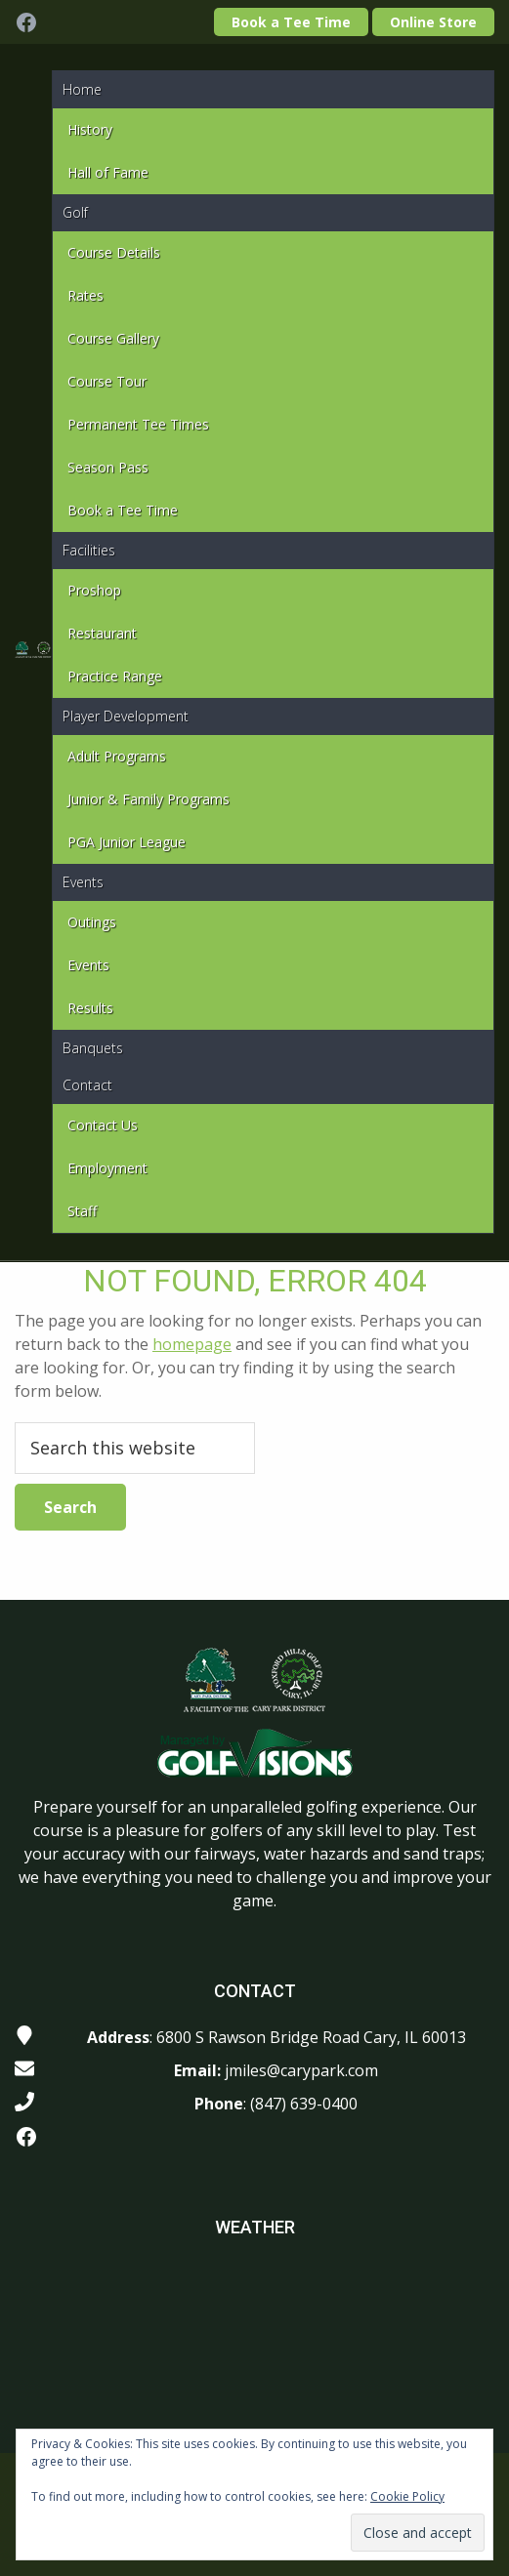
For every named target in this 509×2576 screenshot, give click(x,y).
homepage (192, 1344)
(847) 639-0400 (304, 2103)
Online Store (433, 22)
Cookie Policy (407, 2496)
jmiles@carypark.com (301, 2070)
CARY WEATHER (254, 2336)
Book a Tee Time (291, 22)
